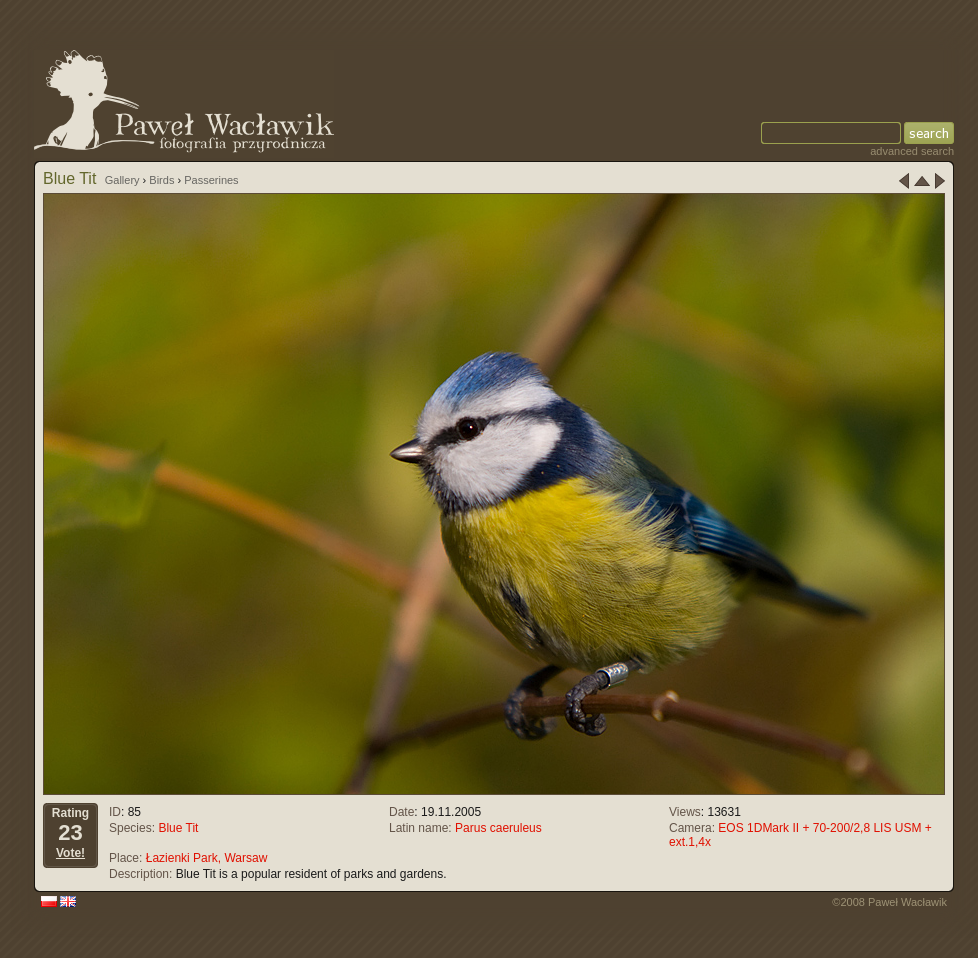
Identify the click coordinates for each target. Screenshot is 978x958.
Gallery (122, 180)
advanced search (912, 151)
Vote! (70, 853)
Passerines (211, 180)
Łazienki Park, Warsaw (207, 858)
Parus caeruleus (498, 828)
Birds (161, 180)
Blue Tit (178, 828)
